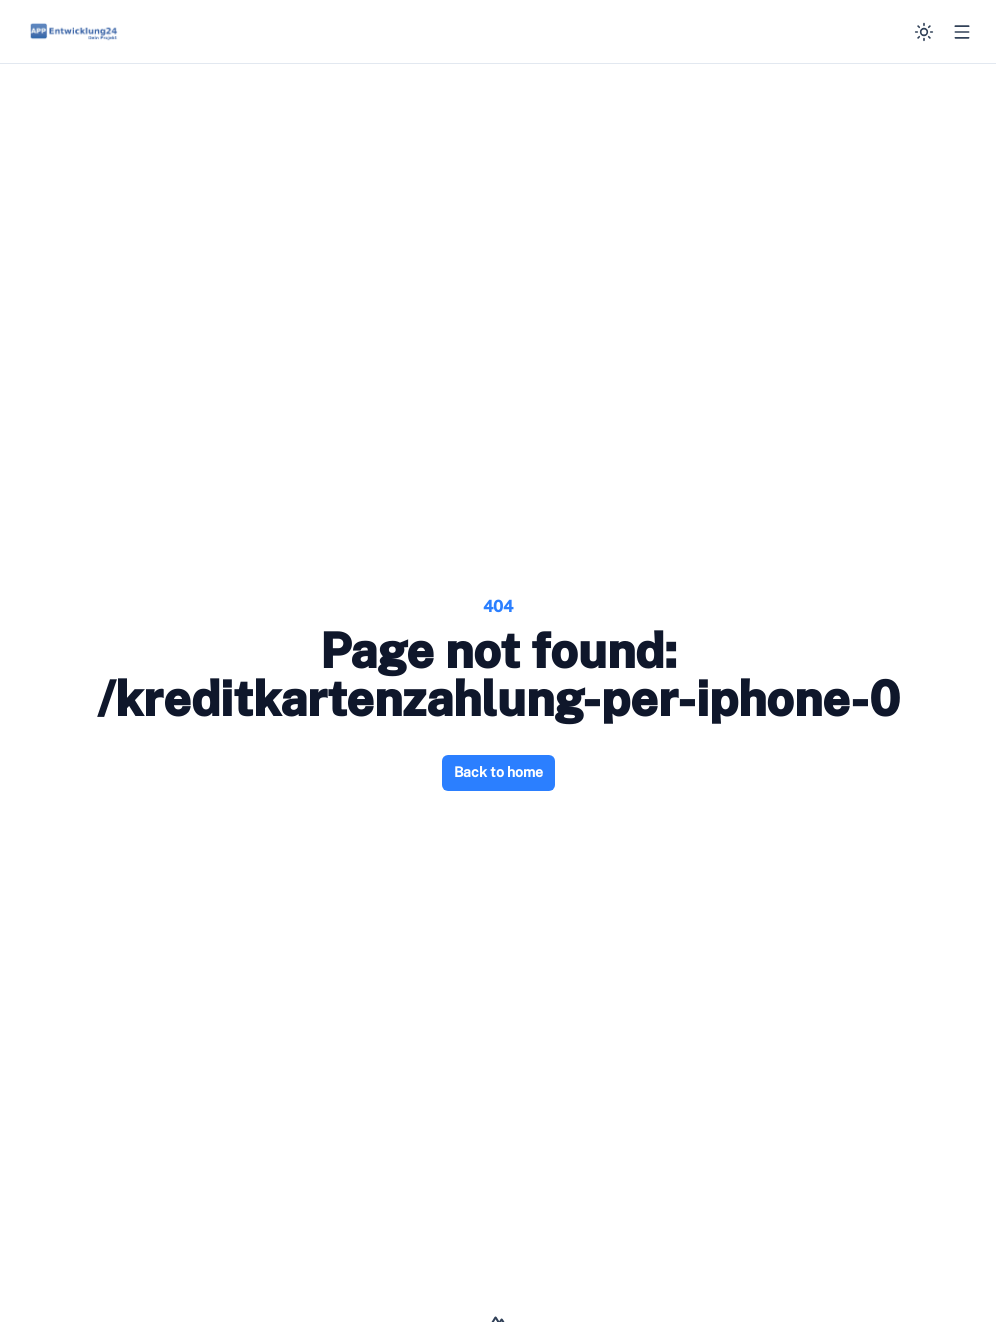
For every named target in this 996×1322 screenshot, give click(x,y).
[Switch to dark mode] (924, 32)
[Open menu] (962, 32)
